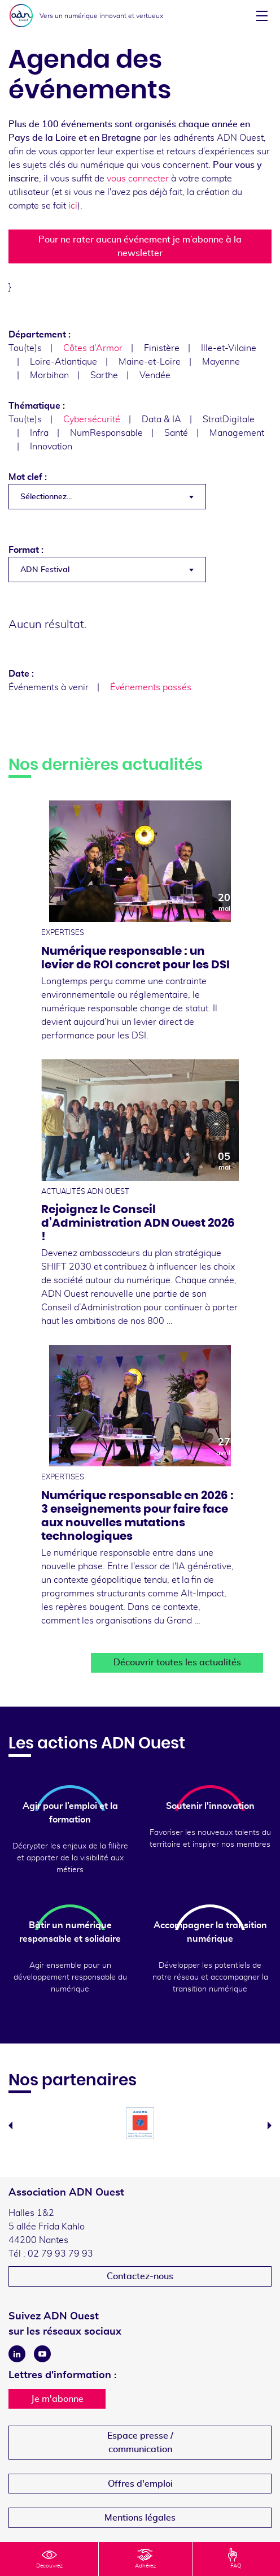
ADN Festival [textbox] (44, 570)
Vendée (154, 375)
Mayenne (221, 361)
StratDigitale (229, 419)
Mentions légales (140, 2517)
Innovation (51, 446)
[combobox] (107, 496)
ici (72, 205)
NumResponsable (106, 433)
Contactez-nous (140, 2276)
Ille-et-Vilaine (228, 348)
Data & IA (161, 419)
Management (236, 433)
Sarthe (104, 375)
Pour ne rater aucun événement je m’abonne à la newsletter (140, 246)
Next (270, 2125)
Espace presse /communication (140, 2442)
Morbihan (49, 375)
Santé (176, 433)
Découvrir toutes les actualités (177, 1662)
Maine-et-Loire (150, 361)
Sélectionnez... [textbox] (46, 497)
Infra (39, 433)
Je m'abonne (57, 2399)
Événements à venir (48, 687)
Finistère (162, 348)
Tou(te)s (25, 348)
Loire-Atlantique (63, 361)
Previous (10, 2125)
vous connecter (138, 178)
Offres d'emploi (140, 2483)
